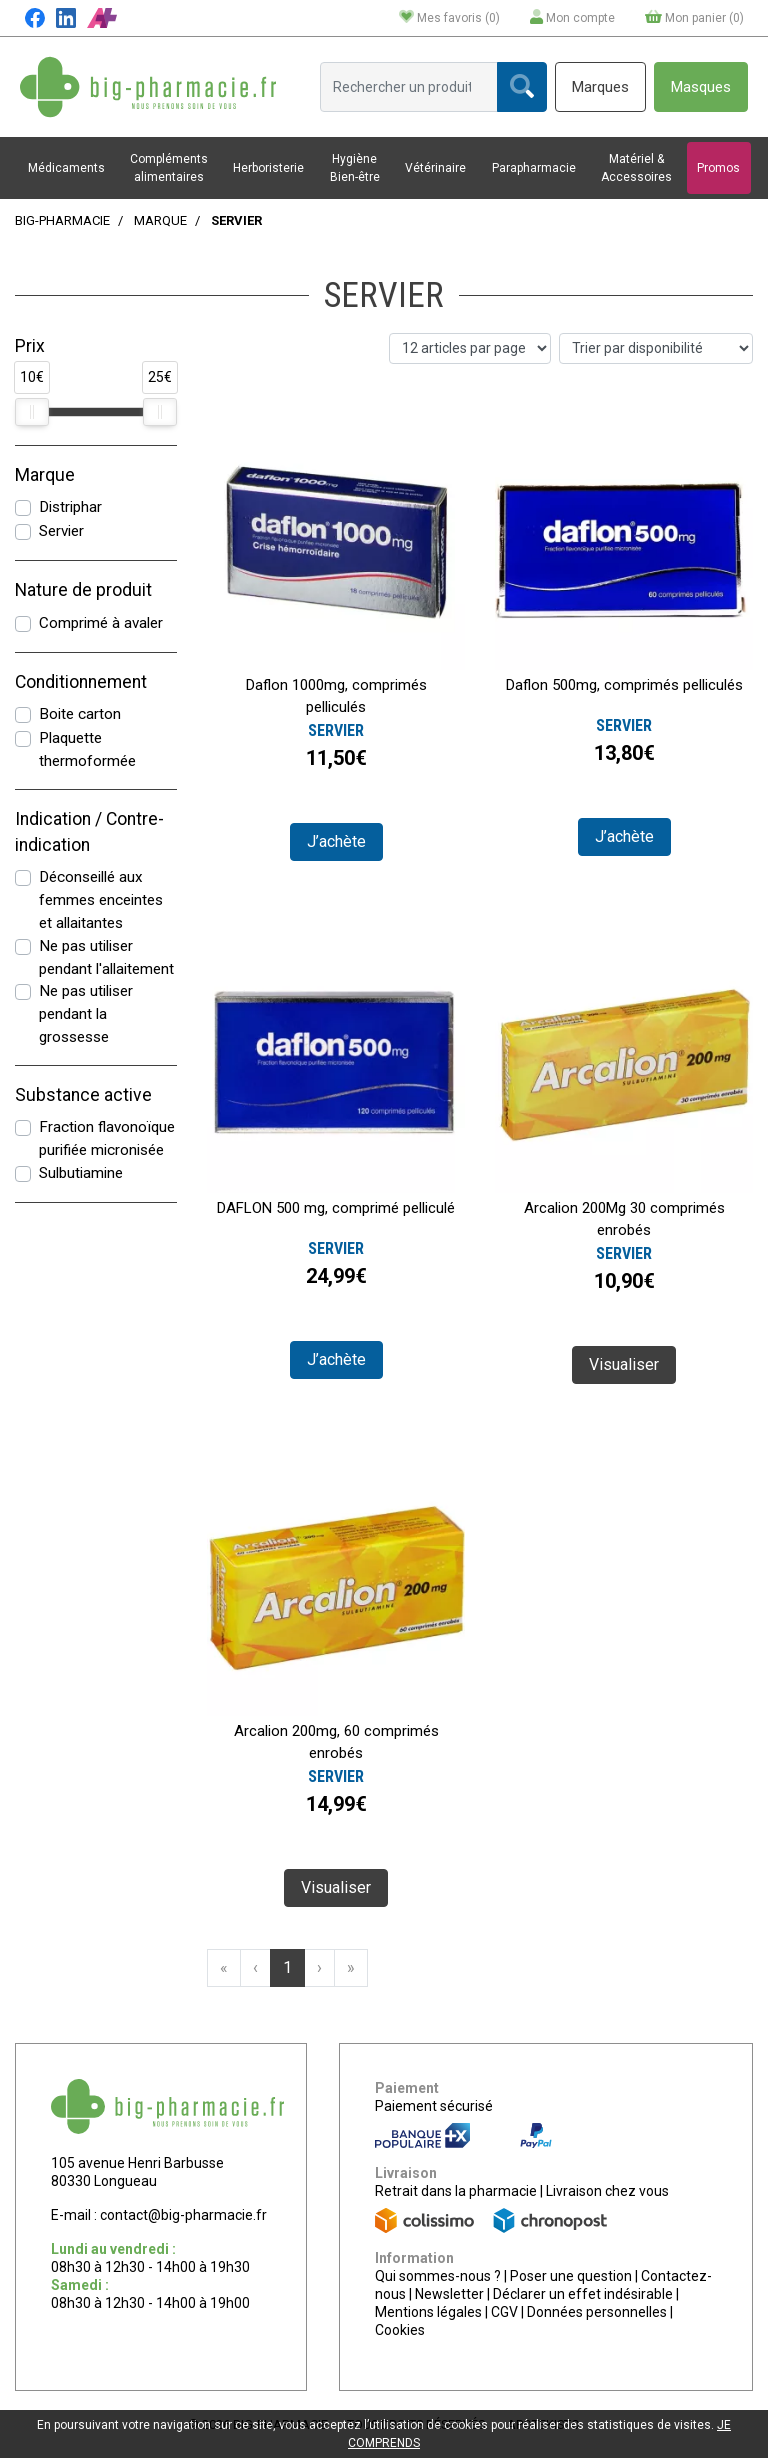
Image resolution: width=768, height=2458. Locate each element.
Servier (61, 531)
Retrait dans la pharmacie (456, 2191)
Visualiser (624, 1364)
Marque (160, 220)
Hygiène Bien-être (355, 168)
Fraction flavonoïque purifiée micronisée (107, 1138)
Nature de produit (83, 590)
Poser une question (571, 2276)
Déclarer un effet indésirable (583, 2294)
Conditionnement (81, 682)
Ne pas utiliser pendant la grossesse (86, 1014)
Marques (600, 87)
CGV (504, 2312)
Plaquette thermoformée (87, 749)
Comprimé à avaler (101, 623)
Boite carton (80, 714)
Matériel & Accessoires (636, 168)
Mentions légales (428, 2312)
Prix (30, 346)
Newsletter (449, 2294)
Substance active (83, 1095)
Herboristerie (268, 168)
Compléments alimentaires (169, 168)
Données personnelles (597, 2312)
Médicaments (66, 168)
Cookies (400, 2330)
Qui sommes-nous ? (438, 2276)
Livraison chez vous (607, 2191)
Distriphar (70, 507)
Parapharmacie (534, 168)
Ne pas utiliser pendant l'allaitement (106, 957)
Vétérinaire (435, 168)
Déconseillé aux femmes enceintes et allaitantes (101, 900)
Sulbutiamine (81, 1173)
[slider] (32, 412)
